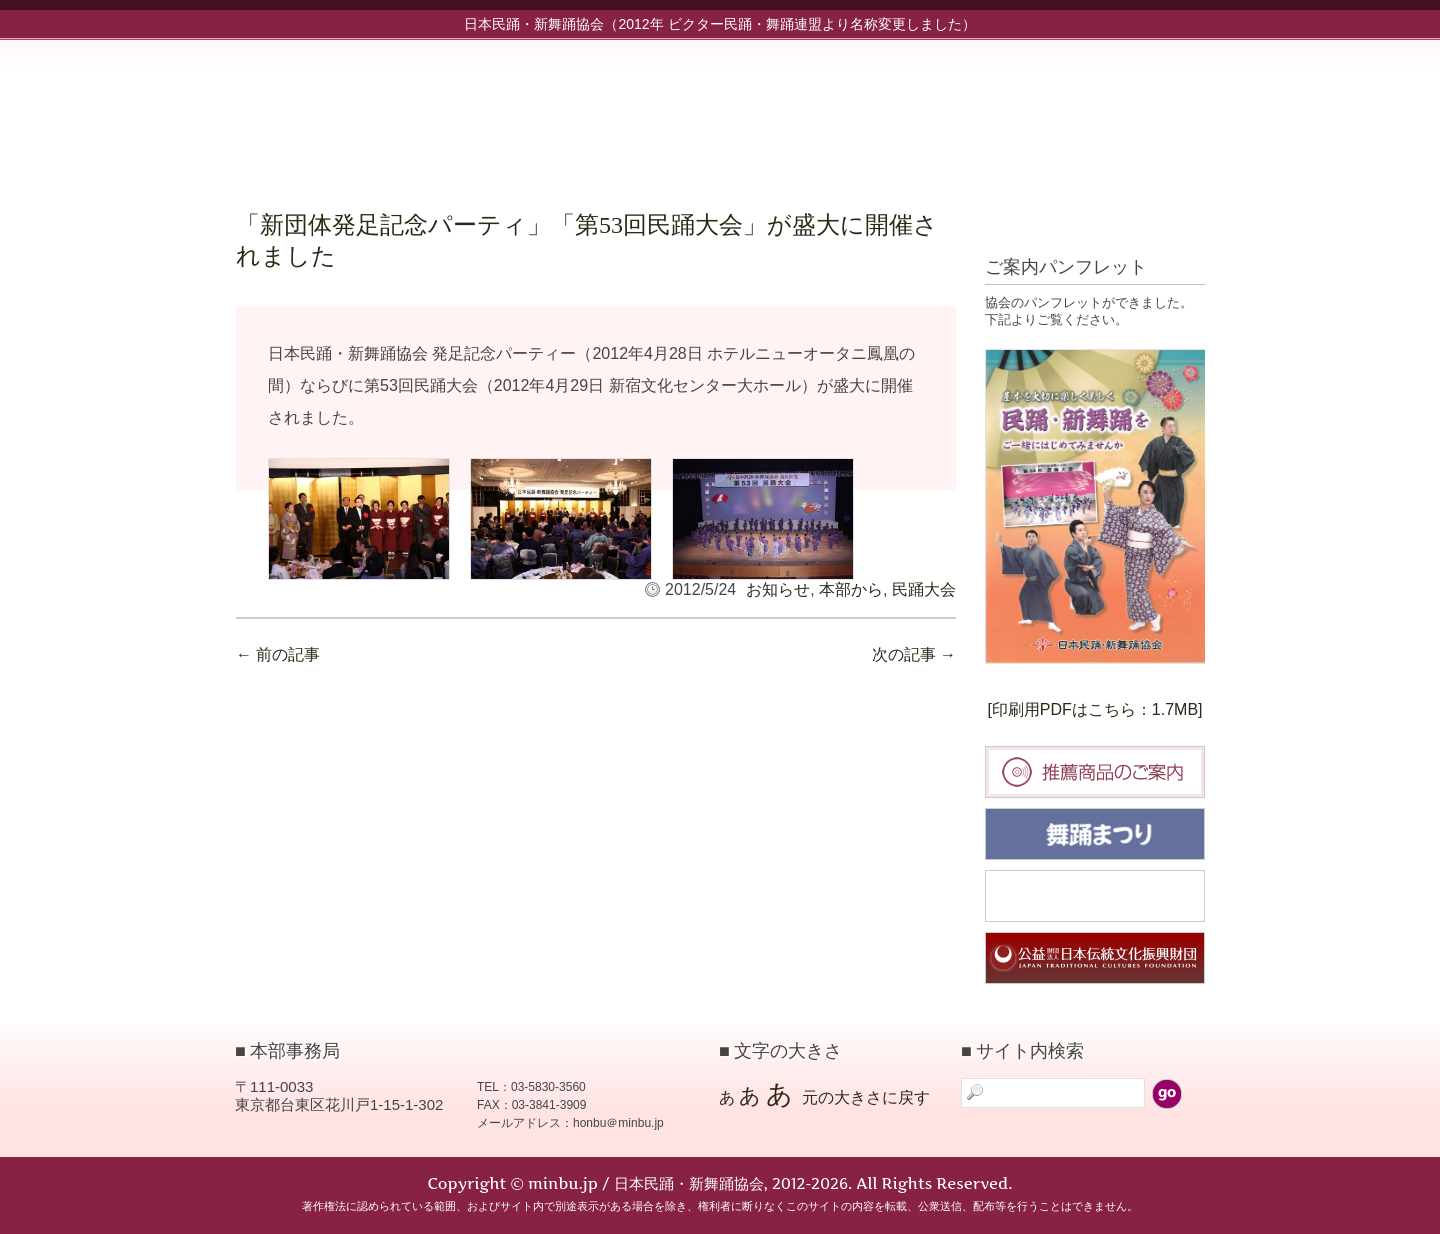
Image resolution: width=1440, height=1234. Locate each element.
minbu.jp (435, 100)
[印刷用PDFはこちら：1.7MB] (1094, 709)
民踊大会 (924, 589)
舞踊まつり (1095, 834)
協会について (956, 106)
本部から (851, 589)
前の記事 (278, 654)
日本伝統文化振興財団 (1095, 958)
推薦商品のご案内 (1095, 772)
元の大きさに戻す (866, 1097)
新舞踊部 (866, 106)
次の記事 (914, 654)
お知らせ (686, 106)
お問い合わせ (1136, 106)
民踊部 (776, 106)
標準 (1119, 222)
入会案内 (1046, 106)
